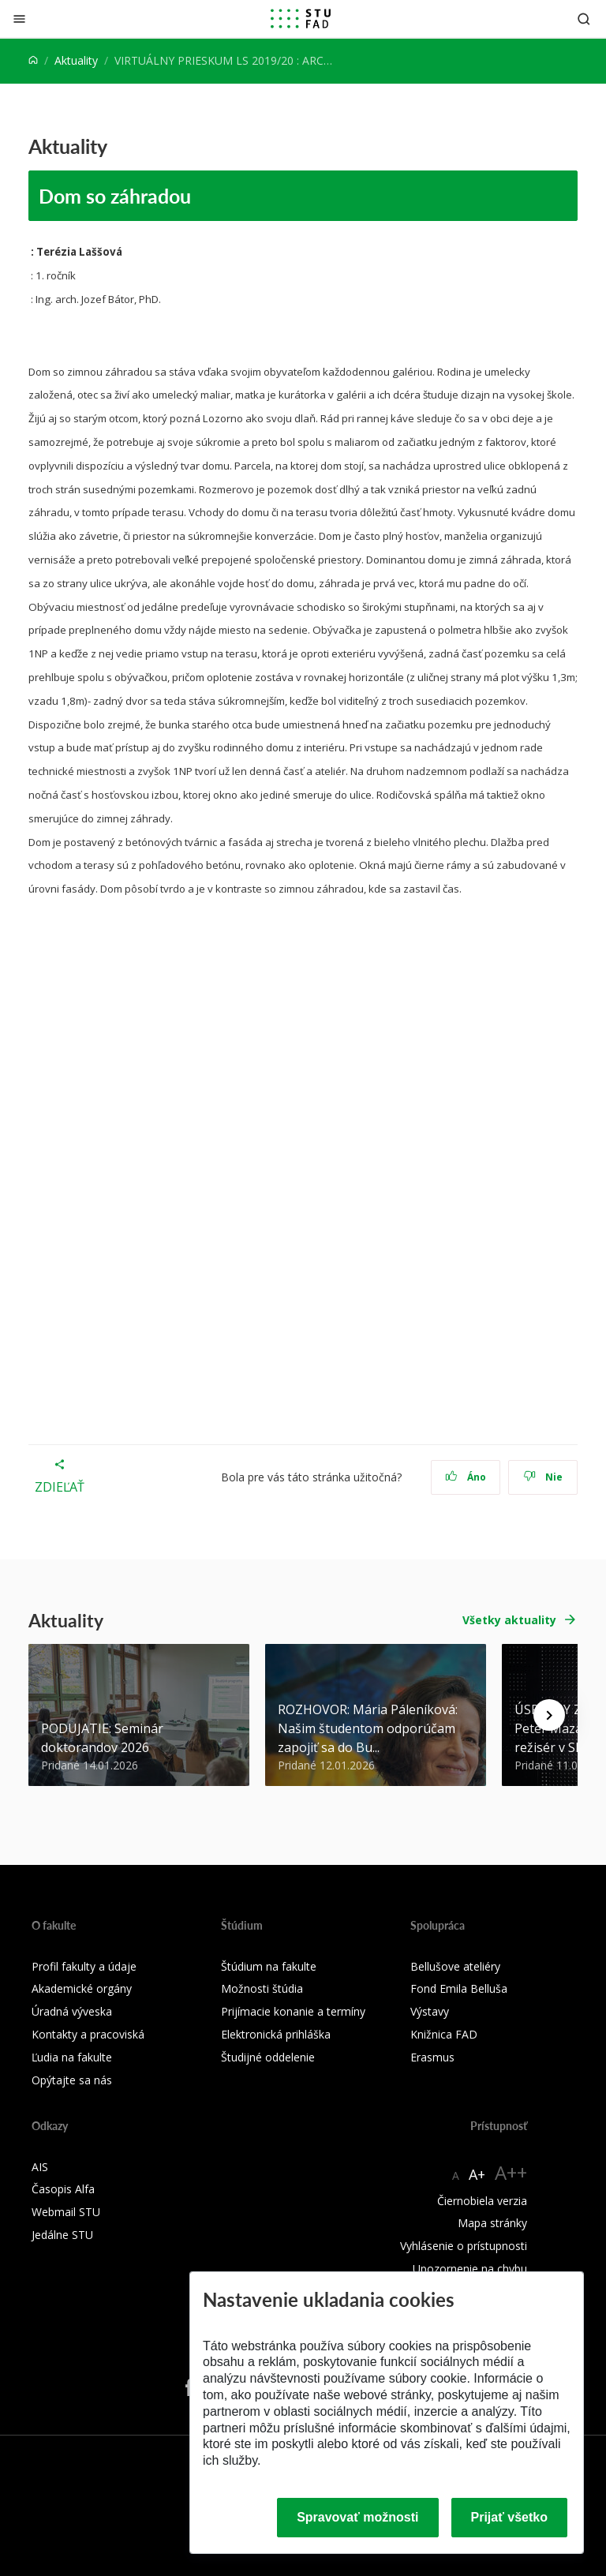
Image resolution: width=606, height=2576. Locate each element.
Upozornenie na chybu (470, 2268)
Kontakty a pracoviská (88, 2034)
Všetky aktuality (509, 1619)
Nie (543, 1477)
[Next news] (549, 1715)
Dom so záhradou (117, 196)
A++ (511, 2172)
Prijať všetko (509, 2517)
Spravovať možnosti (357, 2517)
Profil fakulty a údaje (84, 1966)
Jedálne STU (62, 2234)
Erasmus (432, 2057)
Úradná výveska (72, 2011)
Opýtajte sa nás (72, 2079)
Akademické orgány (82, 1988)
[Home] (33, 60)
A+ (477, 2174)
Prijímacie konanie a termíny (293, 2011)
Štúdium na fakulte (268, 1966)
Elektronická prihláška (276, 2034)
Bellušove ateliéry (455, 1966)
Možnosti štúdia (262, 1988)
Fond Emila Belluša (458, 1988)
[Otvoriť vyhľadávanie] (584, 18)
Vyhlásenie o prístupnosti (463, 2245)
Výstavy (429, 2011)
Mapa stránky (492, 2222)
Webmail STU (66, 2211)
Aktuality (76, 60)
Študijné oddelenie (268, 2057)
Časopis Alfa (63, 2188)
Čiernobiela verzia (482, 2200)
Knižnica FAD (443, 2034)
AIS (40, 2166)
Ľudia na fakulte (72, 2057)
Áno (466, 1477)
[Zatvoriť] (19, 18)
